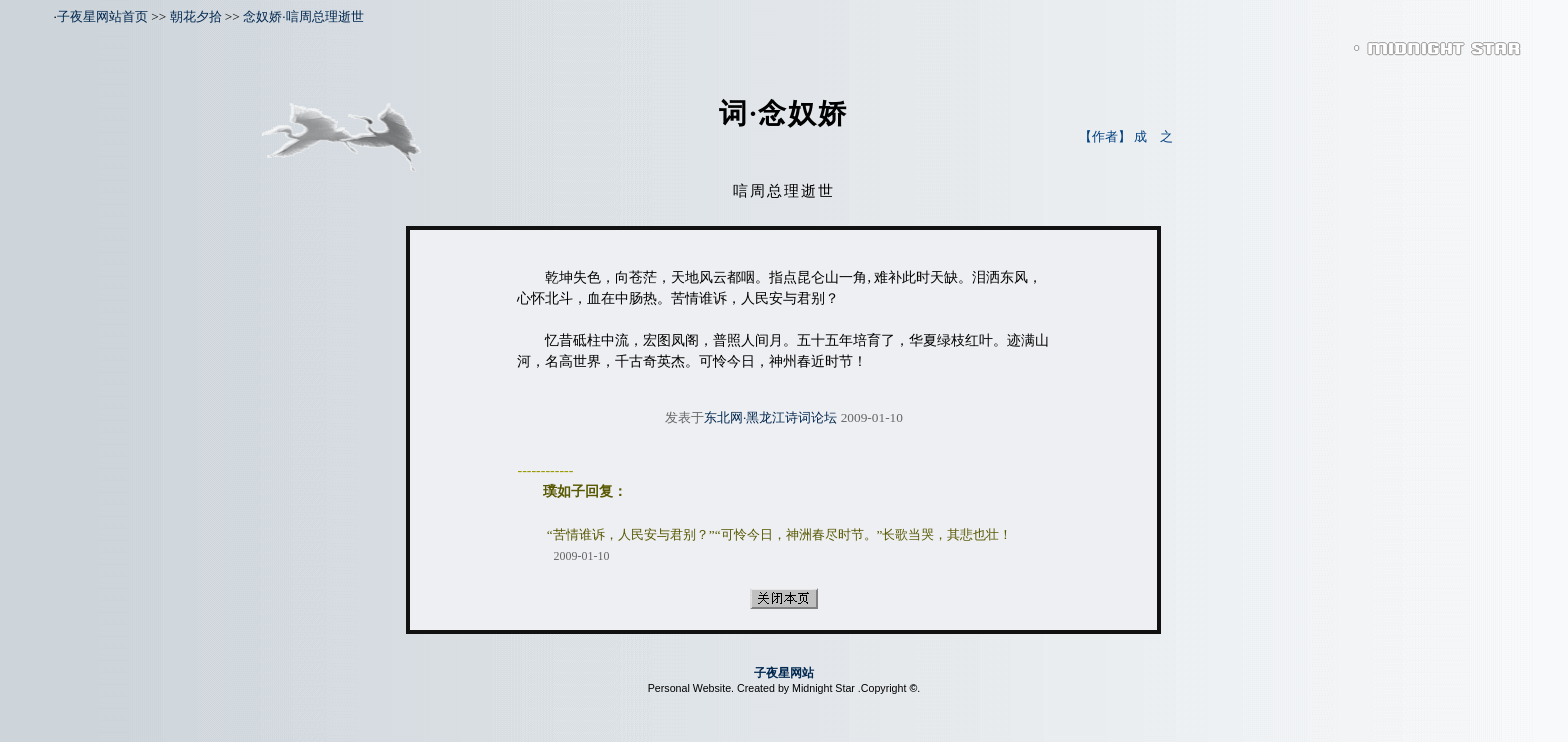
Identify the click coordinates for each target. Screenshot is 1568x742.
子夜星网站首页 (102, 16)
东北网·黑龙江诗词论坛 (770, 417)
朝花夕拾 (196, 16)
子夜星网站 (784, 673)
